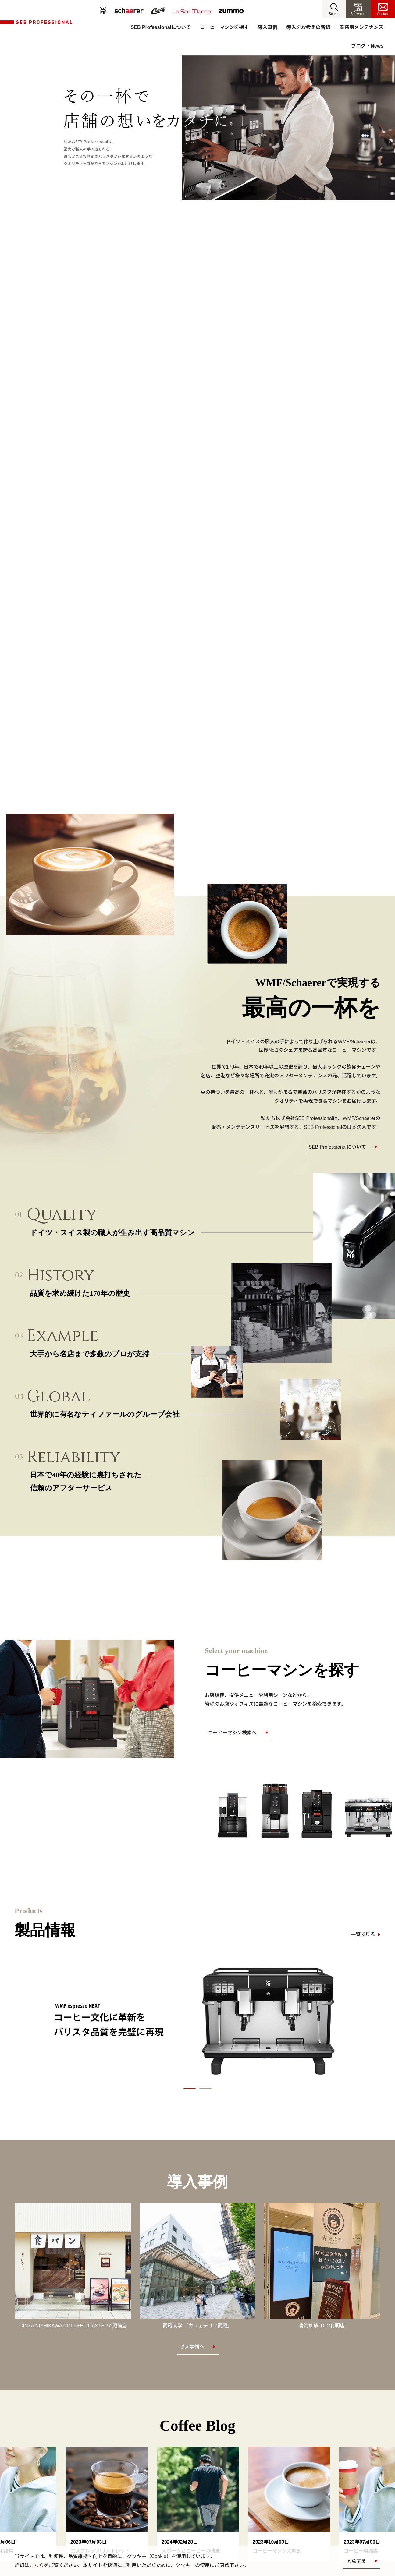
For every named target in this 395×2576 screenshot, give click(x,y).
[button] (334, 9)
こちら (36, 2565)
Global (58, 1396)
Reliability (73, 1457)
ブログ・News (367, 45)
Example (62, 1336)
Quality (62, 1214)
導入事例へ (192, 2346)
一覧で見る (363, 1934)
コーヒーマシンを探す (224, 27)
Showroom (359, 14)
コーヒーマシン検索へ (232, 1732)
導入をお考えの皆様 (308, 27)
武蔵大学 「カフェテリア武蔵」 (197, 2325)
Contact (383, 14)
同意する (356, 2561)
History (60, 1275)
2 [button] (205, 2088)
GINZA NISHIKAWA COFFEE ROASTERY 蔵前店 (73, 2325)
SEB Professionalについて (161, 27)
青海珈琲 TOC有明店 (322, 2325)
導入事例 (267, 27)
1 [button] (189, 2088)
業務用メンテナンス (361, 27)
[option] (197, 2020)
